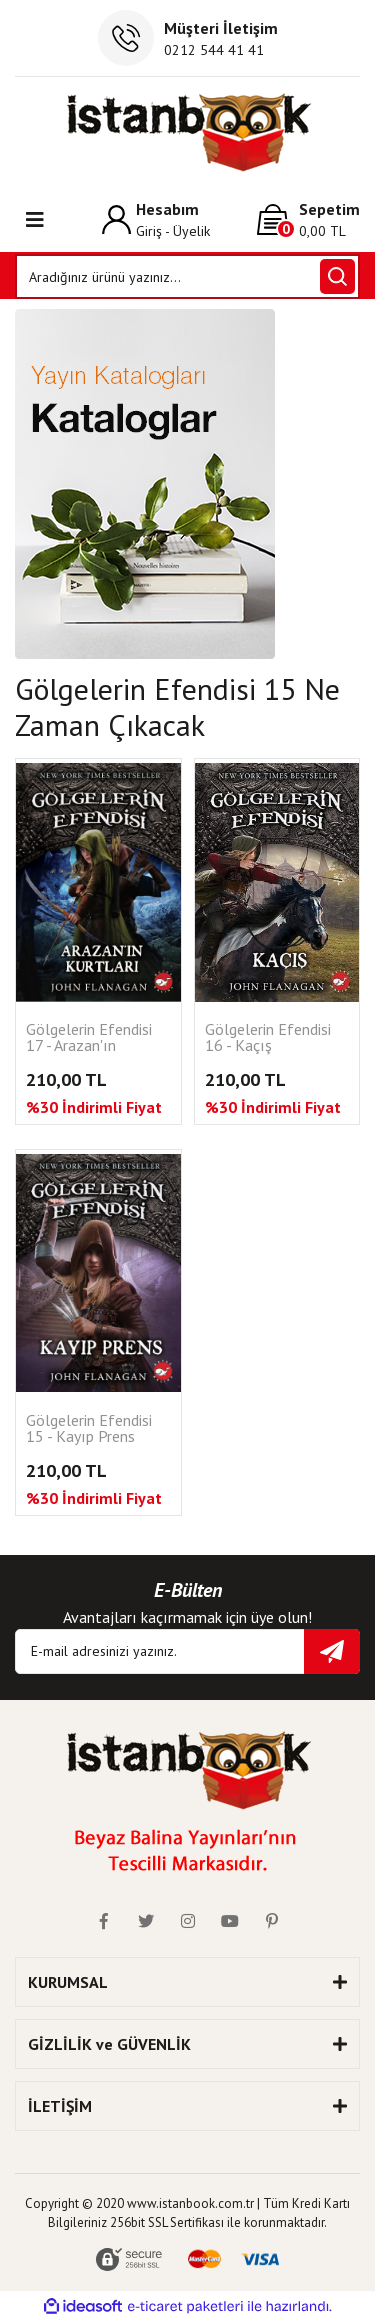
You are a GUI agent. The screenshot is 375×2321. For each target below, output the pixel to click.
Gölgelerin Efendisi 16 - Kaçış (268, 1038)
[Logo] (187, 132)
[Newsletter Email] (187, 1651)
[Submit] (332, 1651)
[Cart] (308, 219)
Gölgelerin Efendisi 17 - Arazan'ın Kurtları (89, 1038)
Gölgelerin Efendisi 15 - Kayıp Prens (89, 1429)
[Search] (187, 276)
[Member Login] (156, 219)
